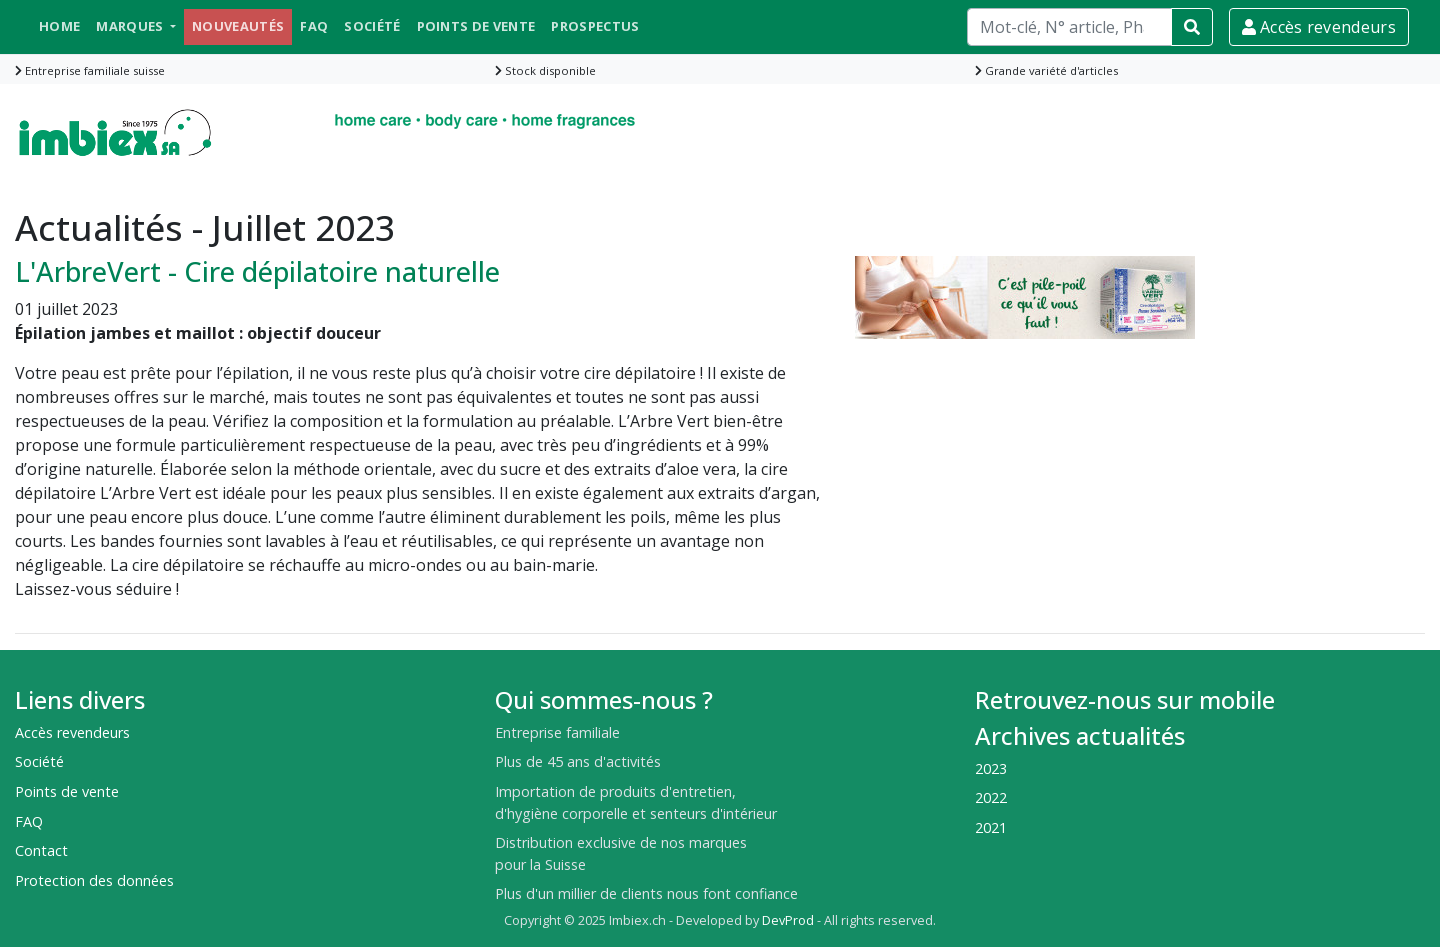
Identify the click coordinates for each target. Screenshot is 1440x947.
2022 (991, 797)
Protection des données (94, 880)
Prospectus (595, 26)
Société (372, 26)
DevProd (788, 920)
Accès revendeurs (1319, 27)
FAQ (314, 26)
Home (59, 26)
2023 (991, 768)
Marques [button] (131, 26)
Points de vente (476, 26)
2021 (991, 827)
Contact (41, 850)
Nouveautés (238, 26)
